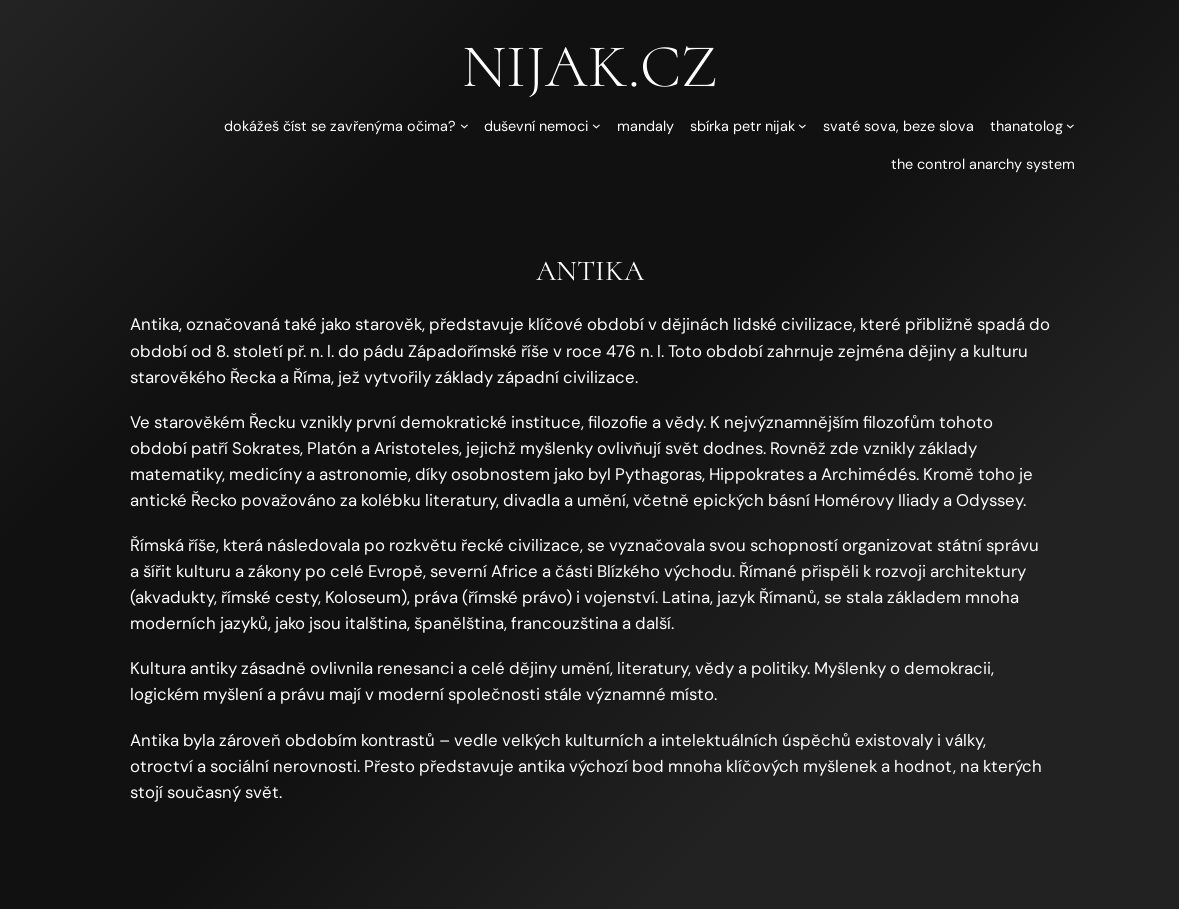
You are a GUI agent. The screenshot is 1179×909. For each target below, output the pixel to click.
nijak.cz (589, 66)
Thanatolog (1026, 126)
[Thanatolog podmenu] (1070, 125)
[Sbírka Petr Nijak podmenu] (802, 125)
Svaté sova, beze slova (898, 126)
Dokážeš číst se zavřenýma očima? (340, 126)
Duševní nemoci (536, 126)
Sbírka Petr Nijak (742, 126)
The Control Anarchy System (983, 164)
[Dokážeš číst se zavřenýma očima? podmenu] (464, 125)
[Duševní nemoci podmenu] (596, 125)
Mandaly (645, 126)
